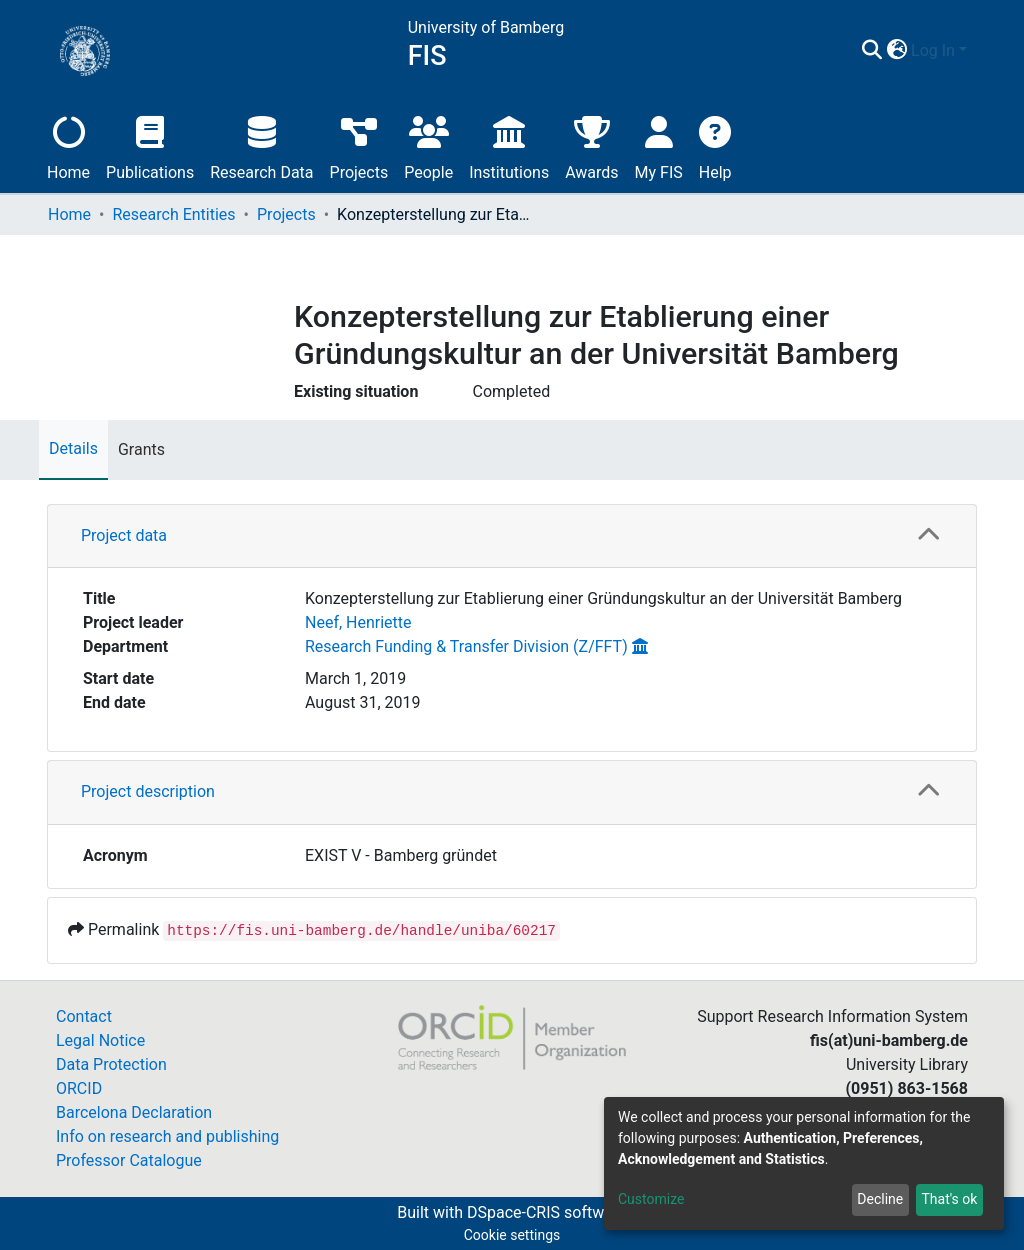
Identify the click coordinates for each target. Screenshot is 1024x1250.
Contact (84, 1016)
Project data (124, 535)
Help (715, 145)
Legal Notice (100, 1040)
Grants (141, 449)
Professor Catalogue (129, 1160)
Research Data (261, 145)
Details (73, 448)
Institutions (509, 145)
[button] (896, 51)
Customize (651, 1199)
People (428, 145)
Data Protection (111, 1064)
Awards (591, 145)
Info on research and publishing (167, 1136)
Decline (880, 1199)
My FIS (659, 145)
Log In (933, 50)
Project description (148, 791)
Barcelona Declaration (134, 1112)
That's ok (949, 1199)
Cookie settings (512, 1235)
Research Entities (173, 214)
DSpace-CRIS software (547, 1212)
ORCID (79, 1088)
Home (68, 145)
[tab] (512, 536)
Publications (150, 145)
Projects (359, 145)
